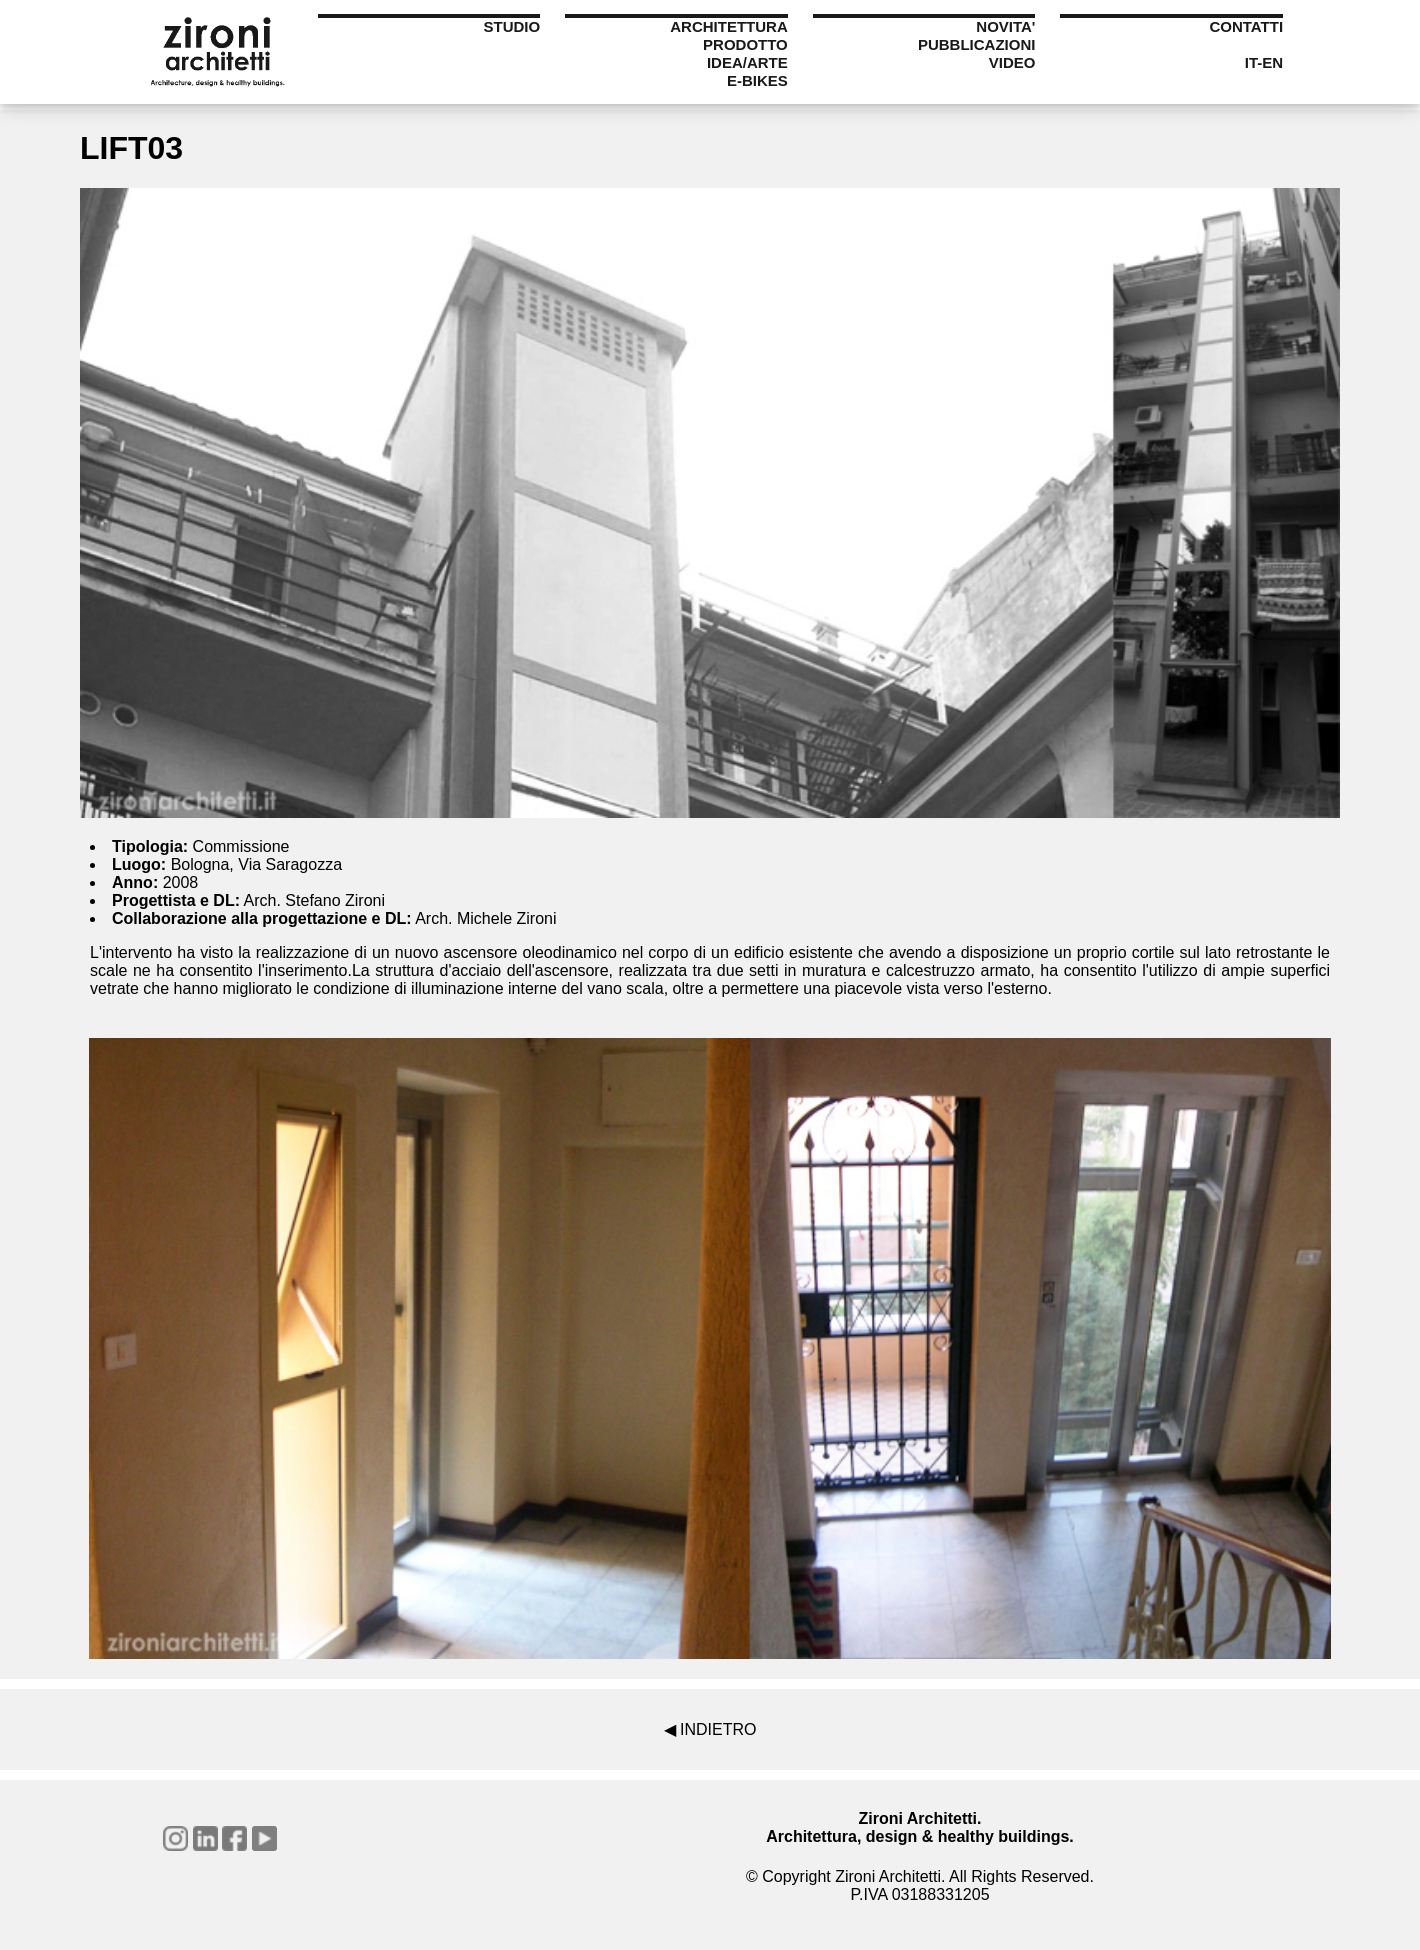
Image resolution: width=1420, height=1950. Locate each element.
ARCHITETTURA (729, 26)
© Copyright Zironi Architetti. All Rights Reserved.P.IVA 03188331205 (920, 1885)
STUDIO (511, 26)
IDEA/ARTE (747, 62)
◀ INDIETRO (710, 1729)
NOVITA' (1005, 26)
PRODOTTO (745, 44)
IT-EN (1264, 62)
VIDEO (1012, 62)
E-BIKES (757, 80)
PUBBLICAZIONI (977, 44)
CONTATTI (1246, 26)
